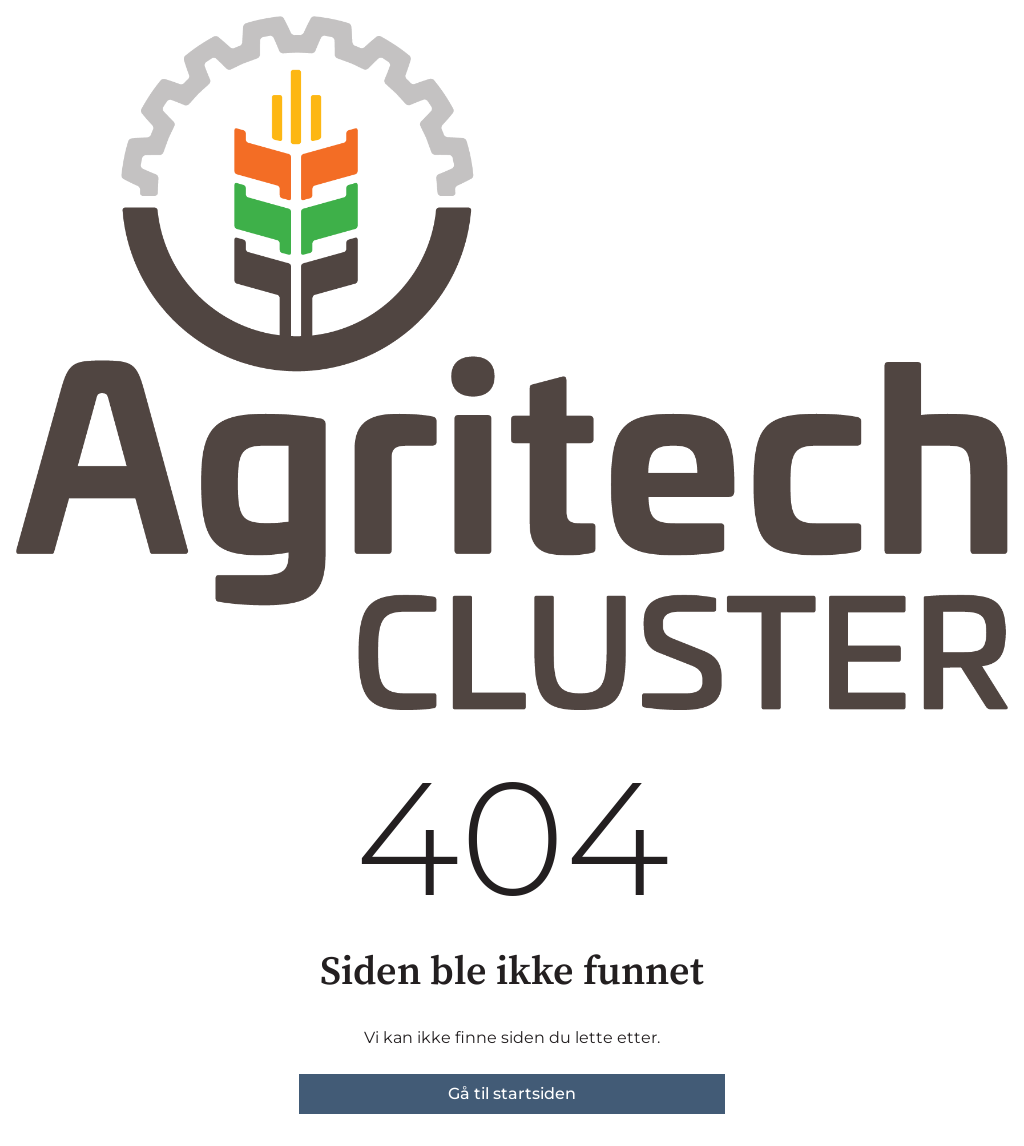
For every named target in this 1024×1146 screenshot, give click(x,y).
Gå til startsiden (512, 1093)
